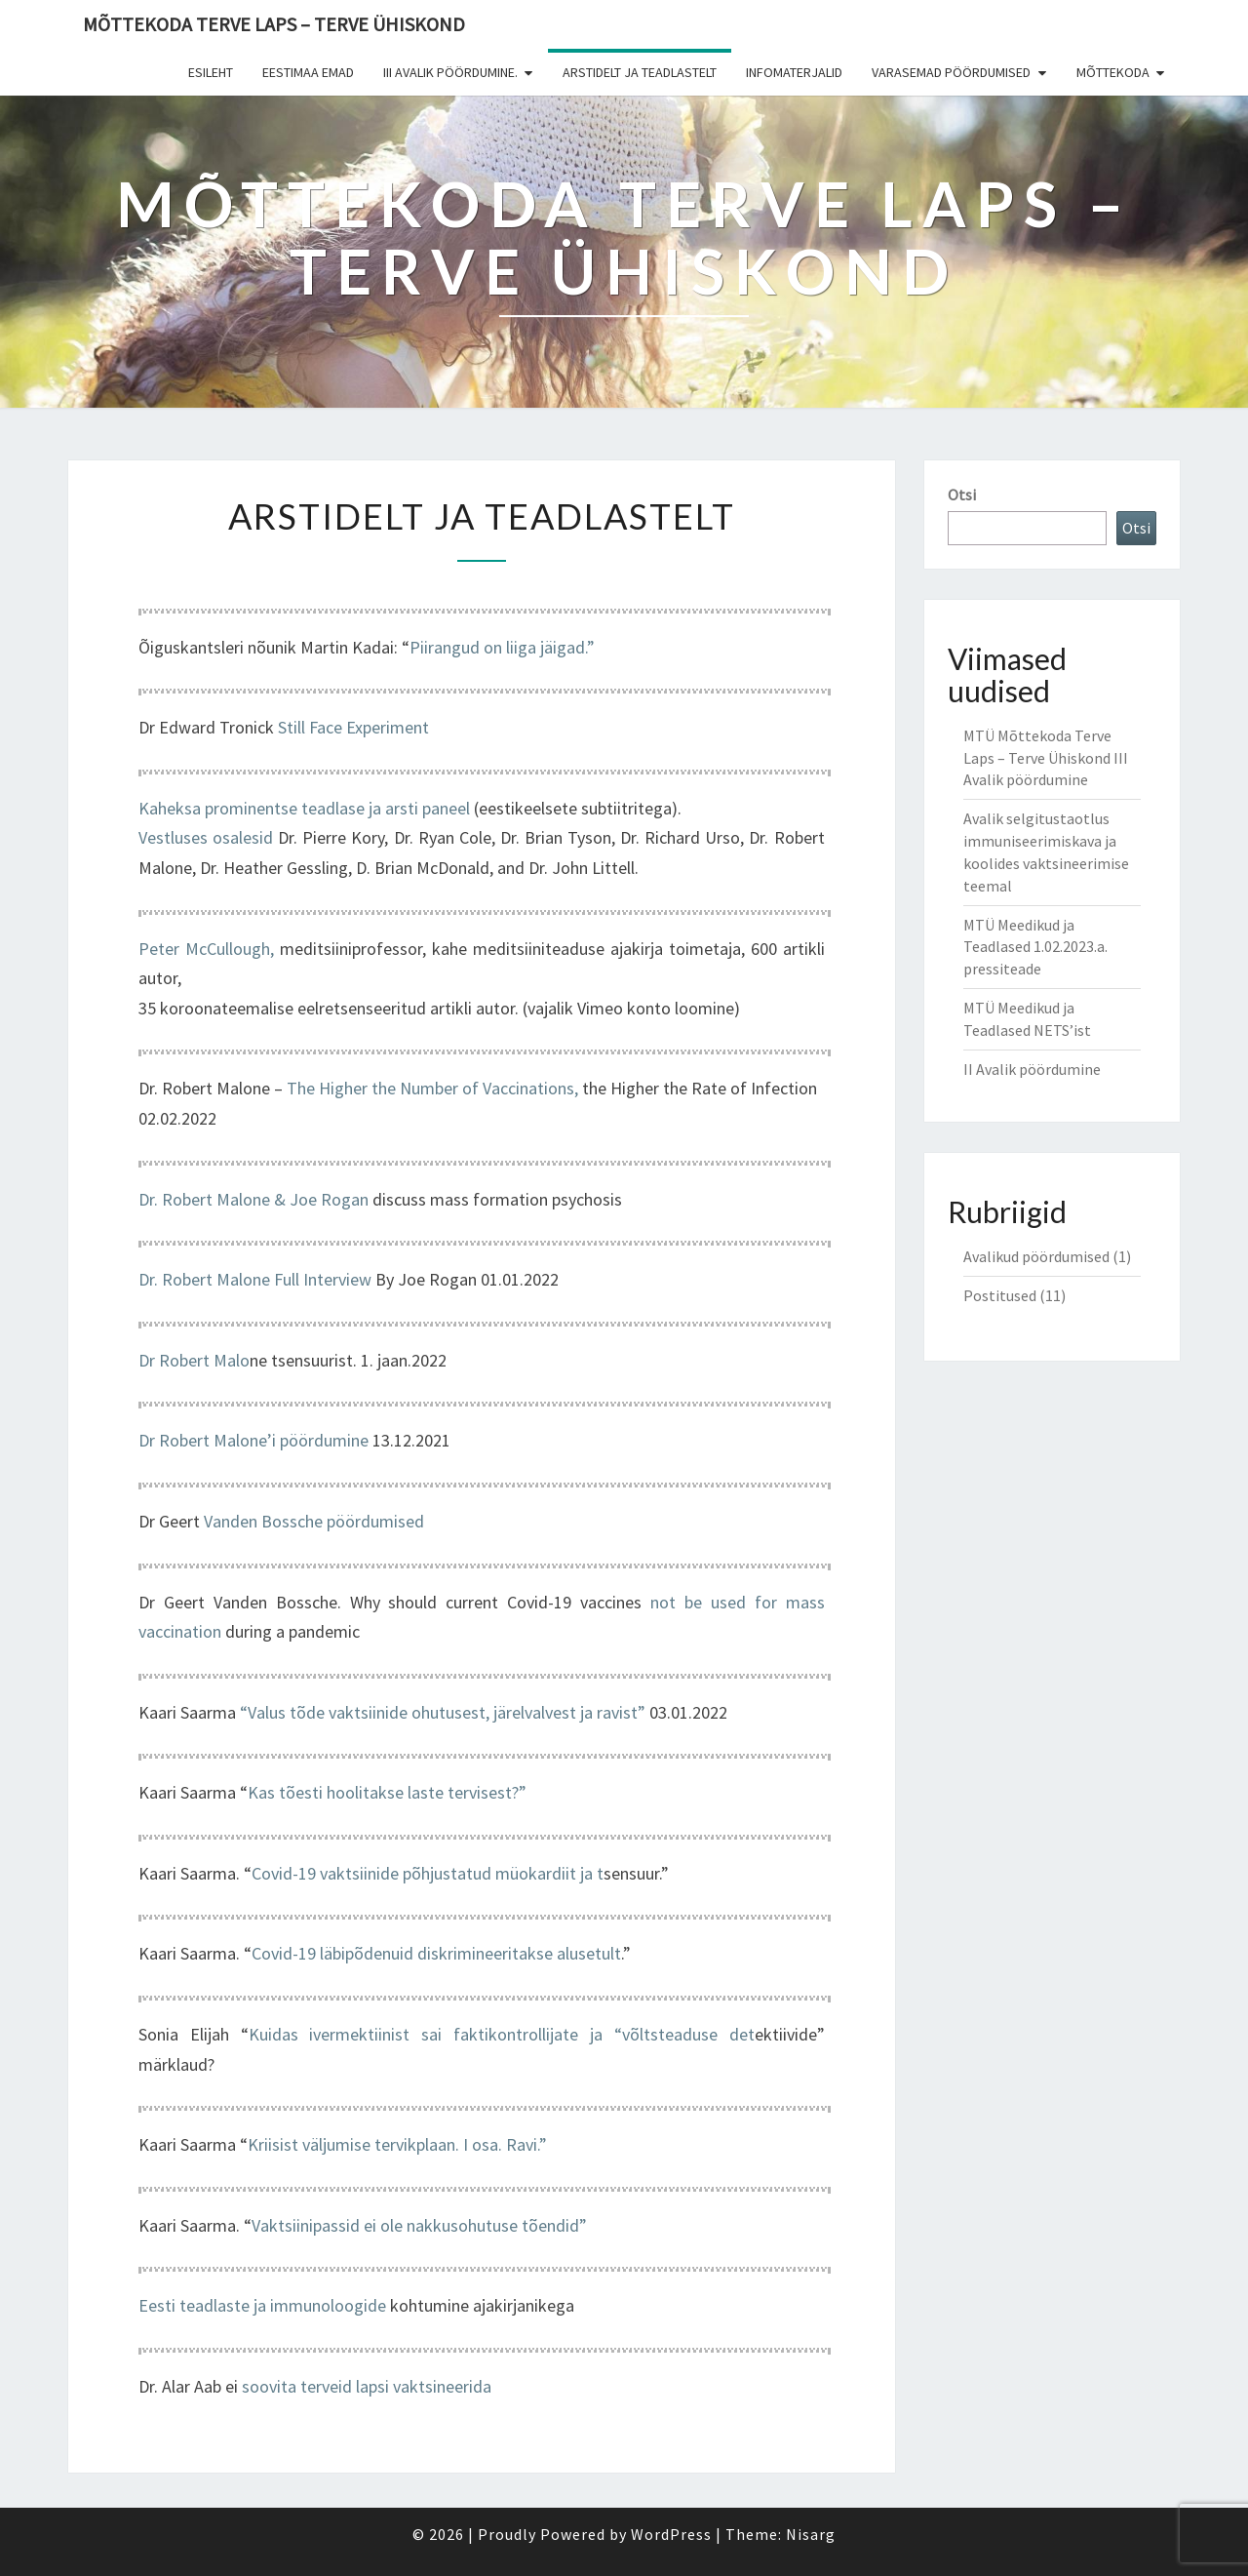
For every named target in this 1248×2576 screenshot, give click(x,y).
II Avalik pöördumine (1032, 1069)
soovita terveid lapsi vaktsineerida (366, 2386)
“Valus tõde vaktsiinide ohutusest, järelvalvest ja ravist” (444, 1712)
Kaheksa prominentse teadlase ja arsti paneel (304, 808)
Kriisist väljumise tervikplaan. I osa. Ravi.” (397, 2144)
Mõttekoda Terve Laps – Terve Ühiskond (274, 24)
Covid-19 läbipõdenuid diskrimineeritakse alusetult (436, 1953)
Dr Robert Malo (194, 1360)
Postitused (999, 1295)
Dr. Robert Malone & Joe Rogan (253, 1199)
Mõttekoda (1113, 72)
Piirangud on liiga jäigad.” (502, 647)
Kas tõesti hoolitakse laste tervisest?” (387, 1792)
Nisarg (811, 2534)
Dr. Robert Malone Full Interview (254, 1279)
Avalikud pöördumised (1036, 1256)
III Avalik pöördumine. (450, 72)
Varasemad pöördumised (951, 72)
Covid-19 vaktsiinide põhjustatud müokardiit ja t (428, 1873)
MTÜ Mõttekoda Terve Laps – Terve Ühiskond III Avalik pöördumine (1045, 758)
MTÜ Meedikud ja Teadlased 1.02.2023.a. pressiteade (1035, 947)
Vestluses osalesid (205, 837)
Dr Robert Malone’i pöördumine (253, 1440)
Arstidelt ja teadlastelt (640, 72)
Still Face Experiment (353, 727)
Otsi (962, 494)
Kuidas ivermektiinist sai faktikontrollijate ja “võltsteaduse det (502, 2034)
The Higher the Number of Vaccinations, (432, 1088)
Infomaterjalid (794, 72)
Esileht (210, 72)
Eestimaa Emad (308, 72)
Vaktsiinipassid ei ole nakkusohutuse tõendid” (419, 2225)
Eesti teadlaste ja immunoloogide (262, 2305)
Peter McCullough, (206, 948)
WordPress (671, 2534)
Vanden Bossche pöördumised (314, 1521)
